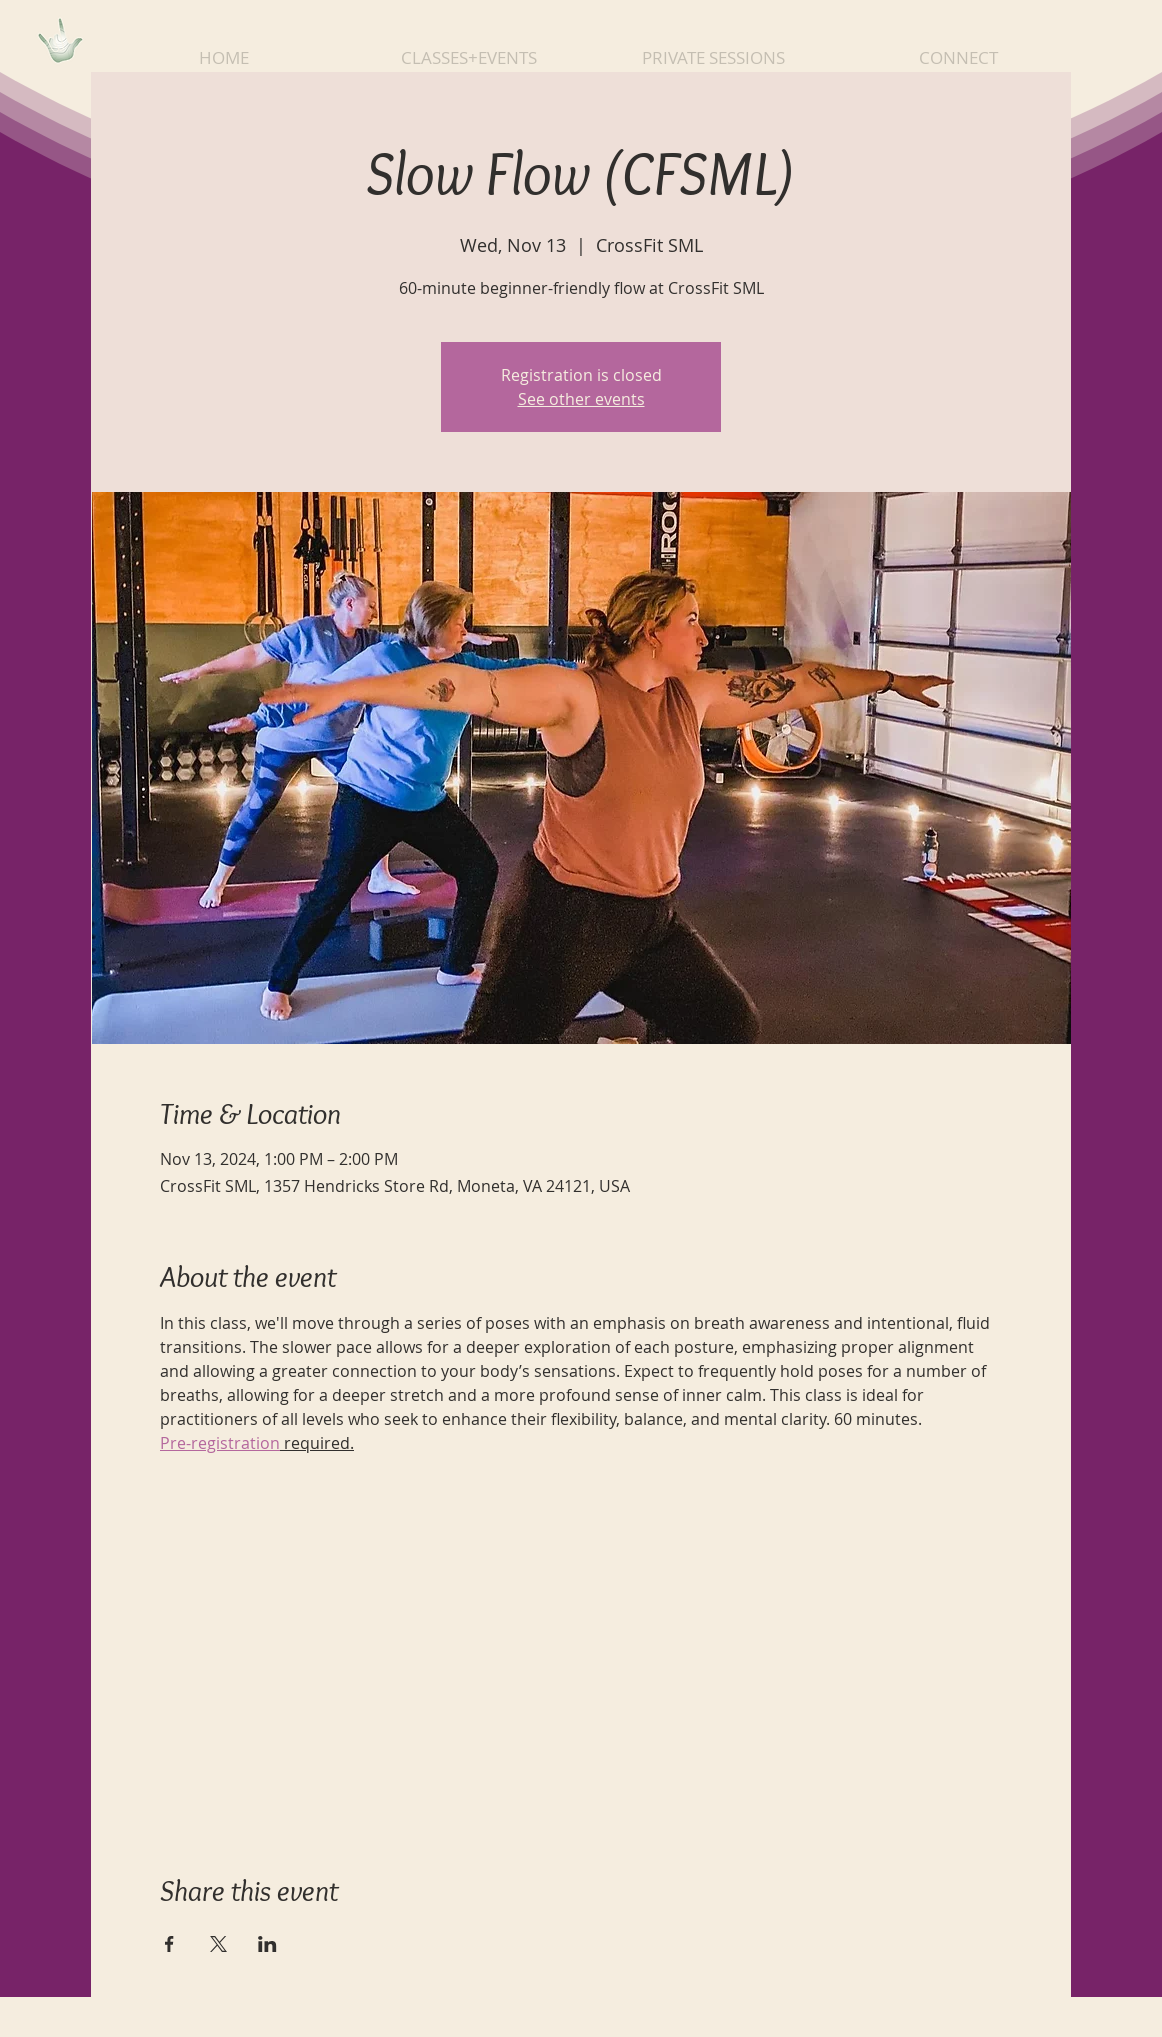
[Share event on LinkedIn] (267, 1944)
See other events (581, 399)
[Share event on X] (218, 1944)
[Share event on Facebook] (169, 1944)
